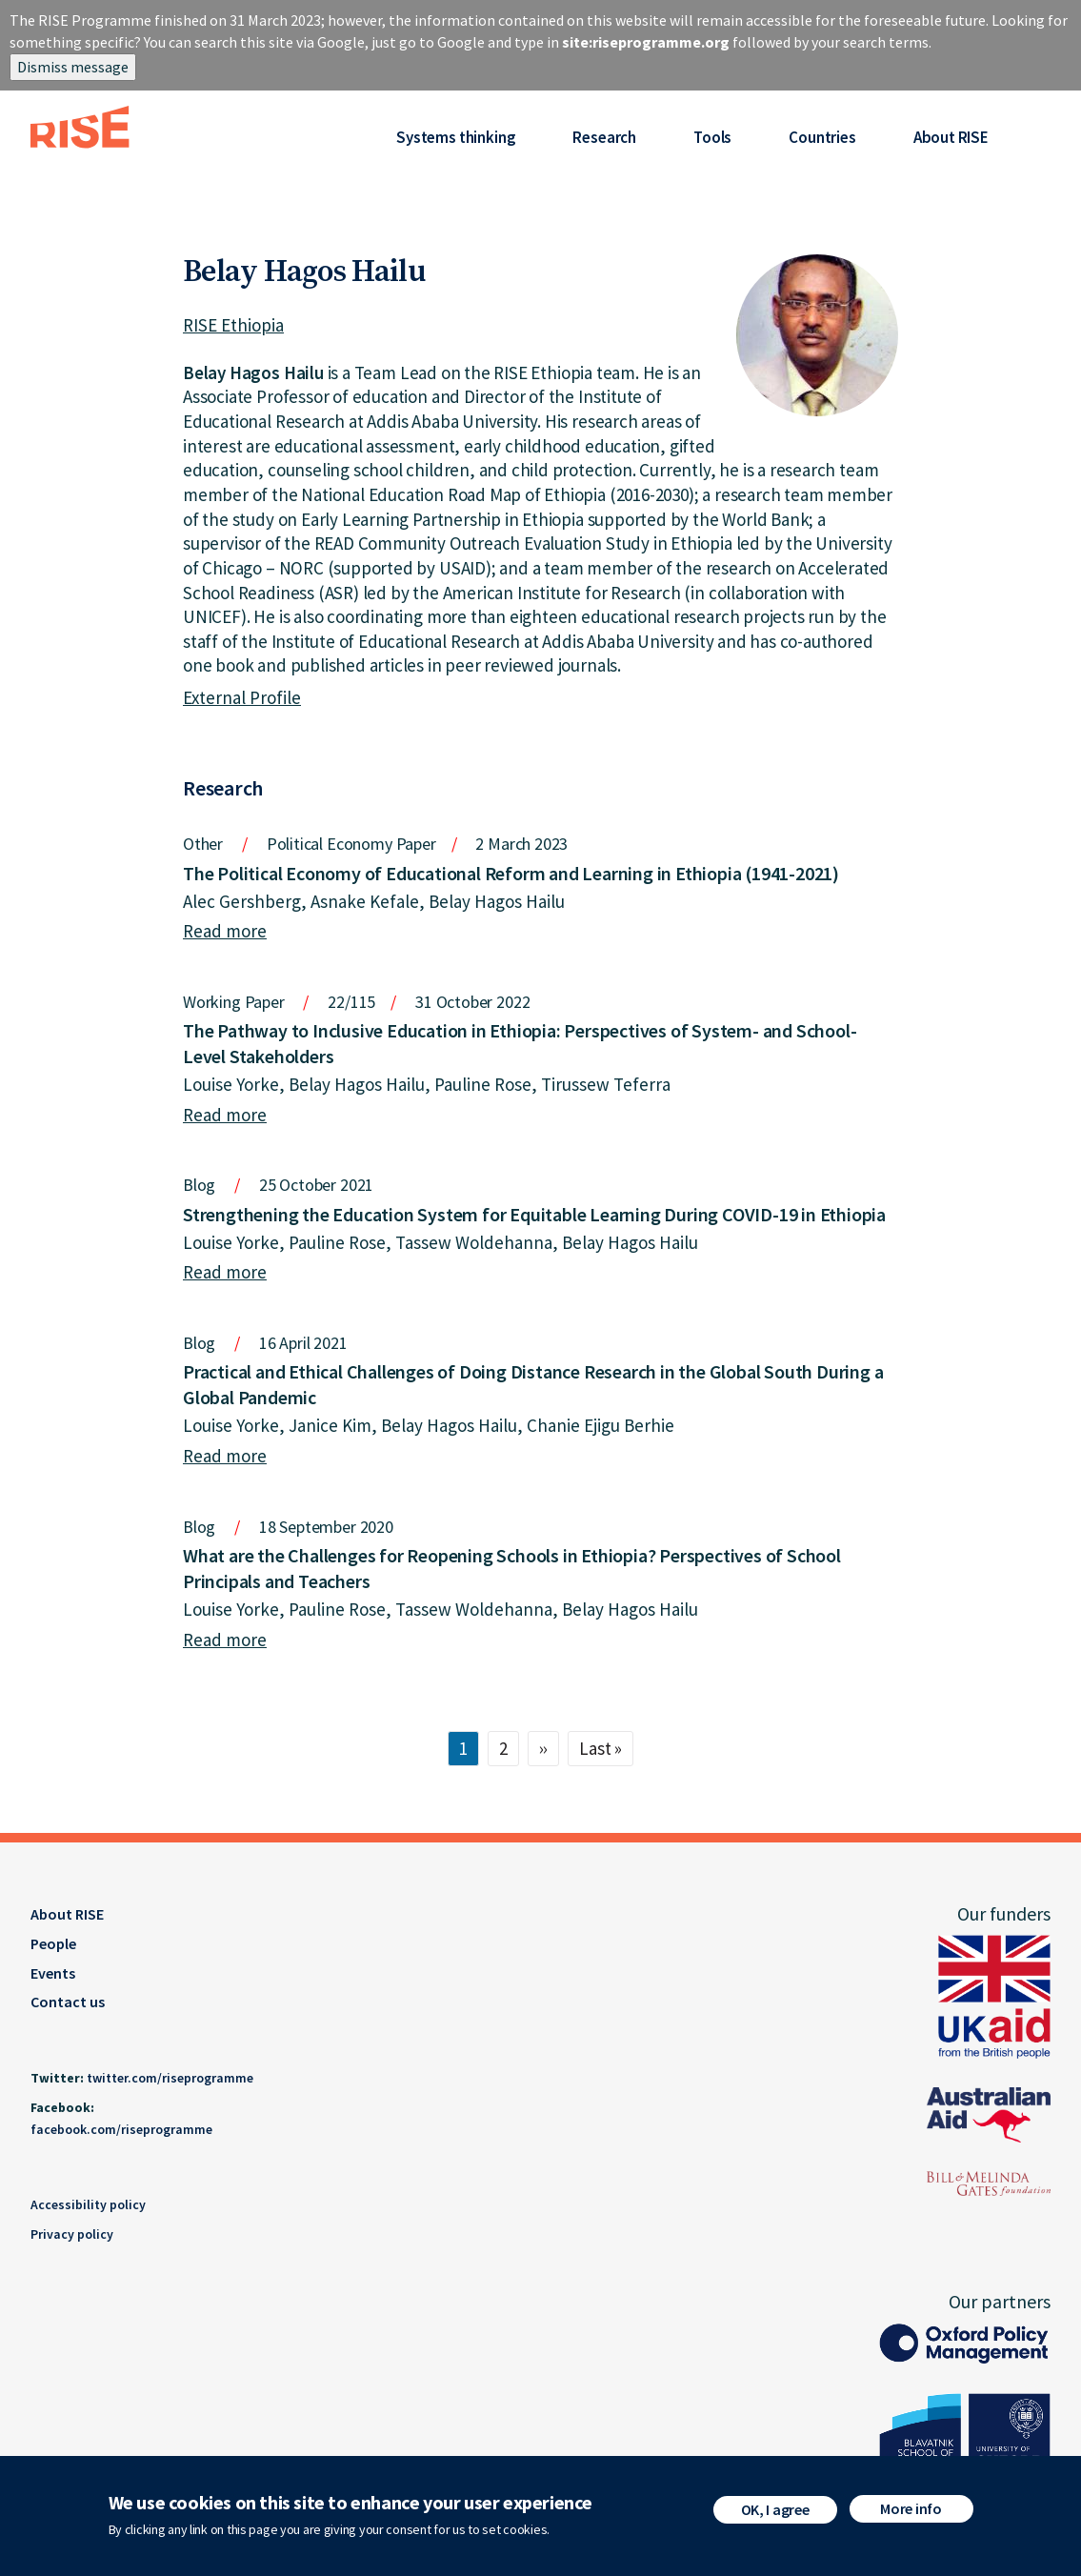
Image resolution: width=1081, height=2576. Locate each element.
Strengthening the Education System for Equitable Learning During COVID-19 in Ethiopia (534, 1214)
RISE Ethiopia (233, 324)
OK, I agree (775, 2509)
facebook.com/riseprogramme (121, 2129)
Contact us (67, 2001)
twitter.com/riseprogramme (170, 2077)
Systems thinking (455, 137)
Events (52, 1972)
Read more (225, 930)
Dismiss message (73, 66)
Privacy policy (71, 2234)
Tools (712, 137)
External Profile (242, 697)
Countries (822, 137)
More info (910, 2508)
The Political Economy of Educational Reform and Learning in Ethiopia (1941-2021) (511, 873)
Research (604, 137)
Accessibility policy (88, 2204)
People (53, 1943)
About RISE (951, 137)
